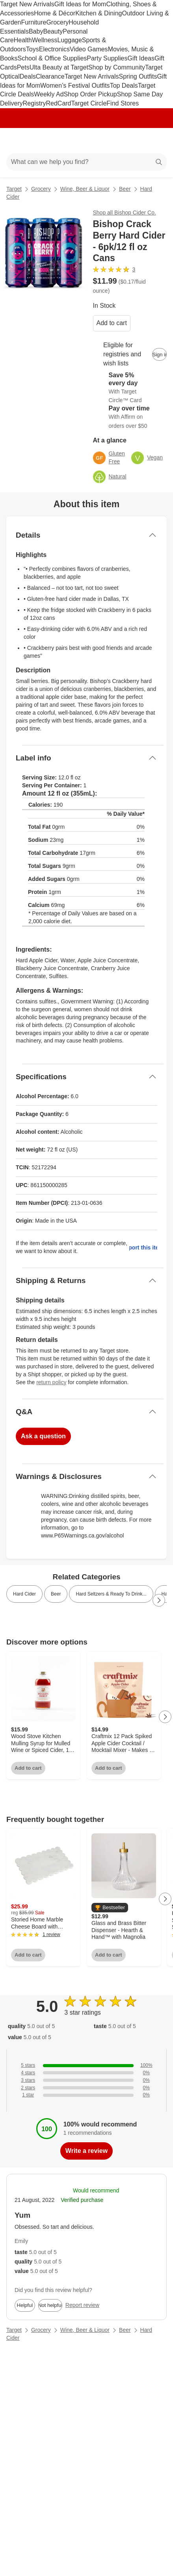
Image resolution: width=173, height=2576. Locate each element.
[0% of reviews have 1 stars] (86, 2095)
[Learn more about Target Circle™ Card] (130, 388)
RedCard (58, 103)
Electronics (54, 49)
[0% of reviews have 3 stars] (86, 2080)
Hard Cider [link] (24, 1594)
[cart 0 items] (156, 140)
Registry (34, 103)
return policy (51, 1382)
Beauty (53, 31)
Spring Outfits (138, 76)
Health (23, 40)
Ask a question (43, 1436)
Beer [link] (56, 1594)
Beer (125, 189)
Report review (82, 2305)
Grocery (57, 22)
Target (14, 189)
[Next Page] (159, 1600)
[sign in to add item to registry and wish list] (159, 354)
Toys (32, 49)
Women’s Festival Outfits (75, 85)
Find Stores (122, 103)
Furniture (33, 22)
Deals (28, 76)
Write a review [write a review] (86, 2150)
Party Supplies (107, 58)
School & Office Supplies (52, 58)
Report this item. (143, 1247)
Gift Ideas (140, 58)
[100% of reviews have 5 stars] (86, 2065)
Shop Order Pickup (90, 94)
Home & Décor (54, 13)
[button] (109, 1908)
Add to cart (112, 323)
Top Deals (124, 85)
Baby (36, 31)
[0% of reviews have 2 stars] (86, 2088)
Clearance (50, 76)
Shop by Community (116, 67)
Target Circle (89, 103)
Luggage (70, 40)
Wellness (45, 40)
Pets (23, 67)
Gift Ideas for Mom (80, 4)
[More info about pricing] (159, 285)
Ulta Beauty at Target (59, 67)
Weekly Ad (48, 94)
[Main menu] (16, 140)
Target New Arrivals (27, 4)
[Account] (136, 140)
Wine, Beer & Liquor (85, 189)
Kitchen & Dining (98, 13)
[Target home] (87, 141)
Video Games (89, 49)
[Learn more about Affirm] (130, 417)
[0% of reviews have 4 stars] (86, 2073)
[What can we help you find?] (86, 162)
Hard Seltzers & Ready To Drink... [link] (111, 1594)
